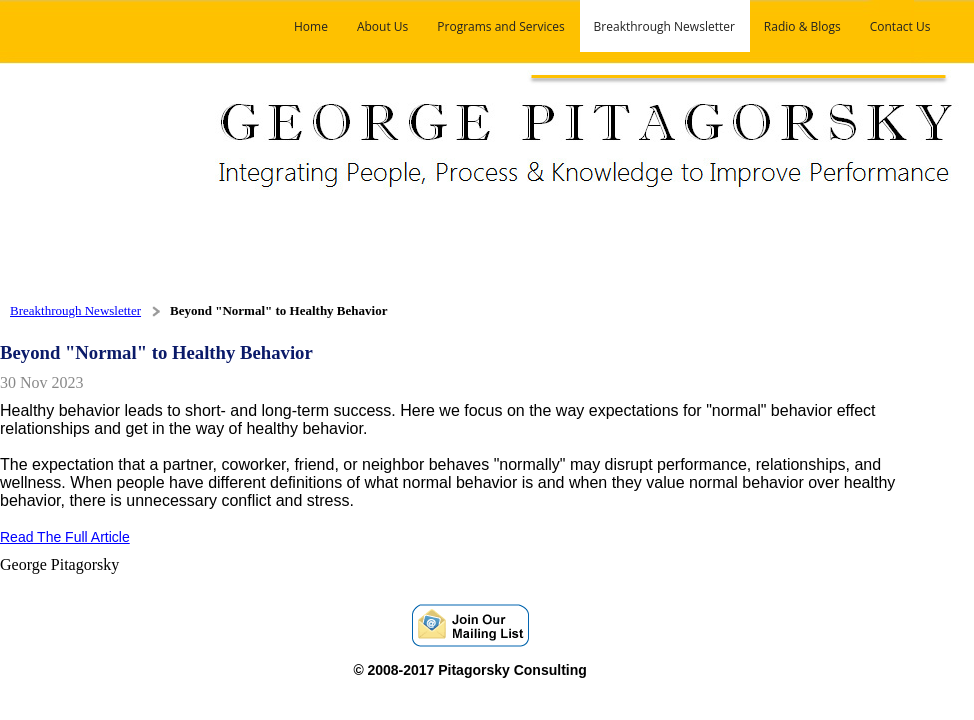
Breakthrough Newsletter (75, 310)
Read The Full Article (65, 537)
